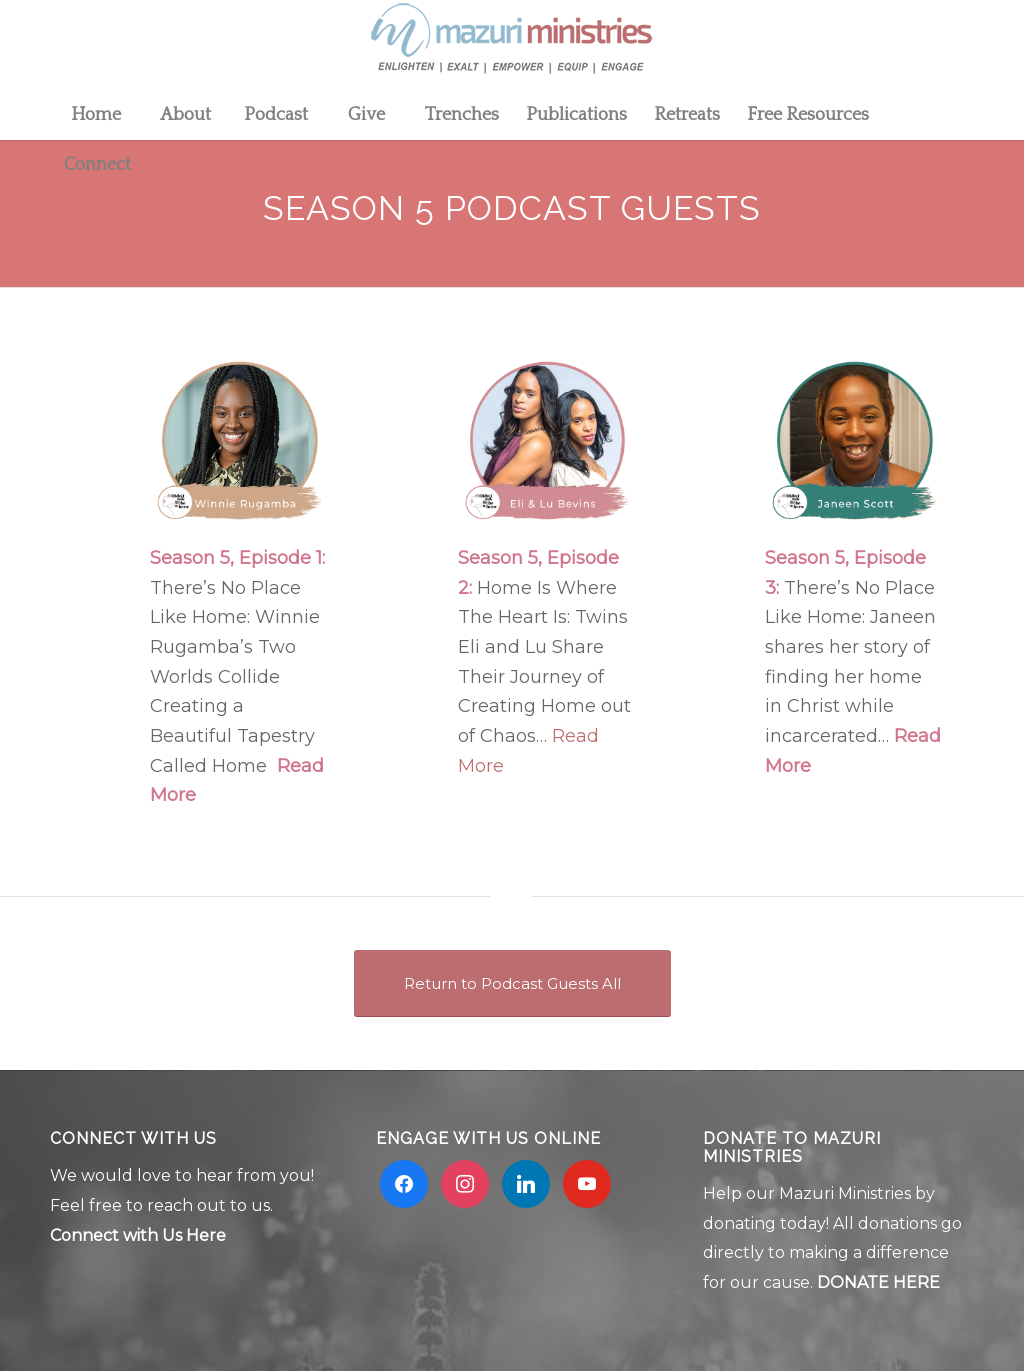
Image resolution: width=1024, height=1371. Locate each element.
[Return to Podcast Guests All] (512, 983)
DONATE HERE (878, 1282)
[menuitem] (95, 115)
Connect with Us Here (138, 1235)
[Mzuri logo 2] (512, 45)
